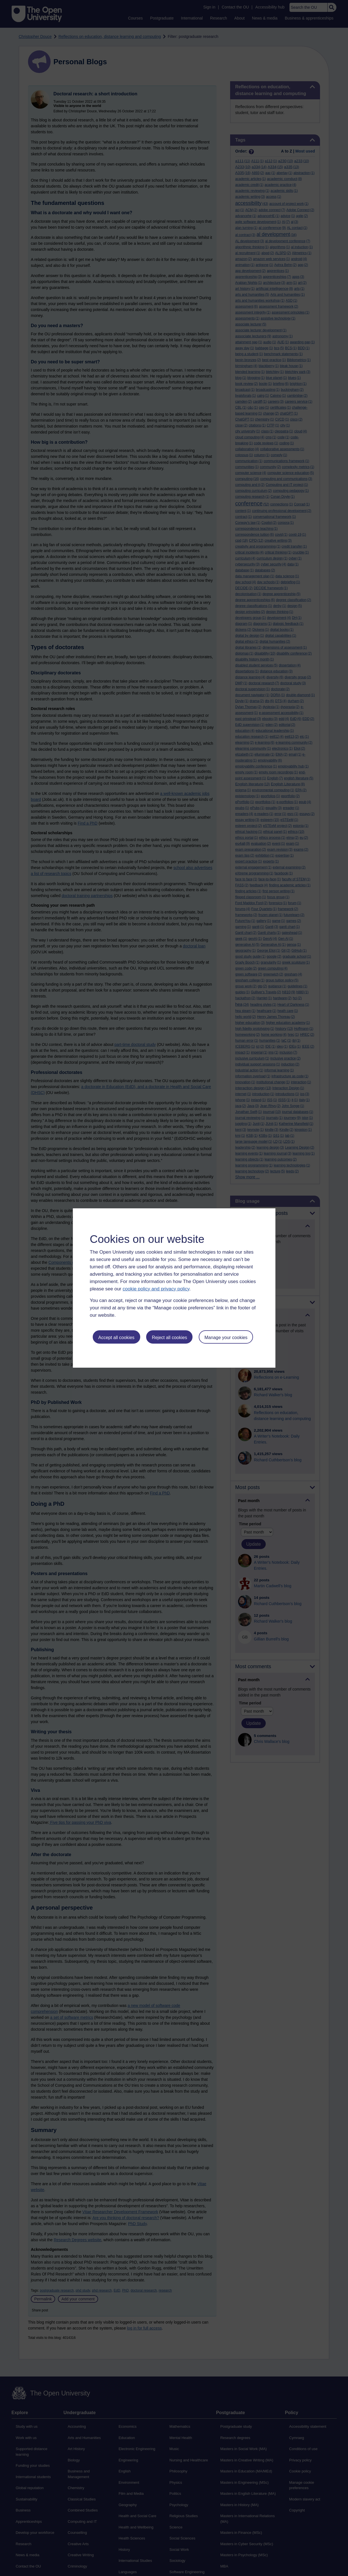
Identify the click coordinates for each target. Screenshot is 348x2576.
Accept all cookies (116, 1337)
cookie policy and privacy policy (156, 1289)
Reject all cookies (169, 1337)
